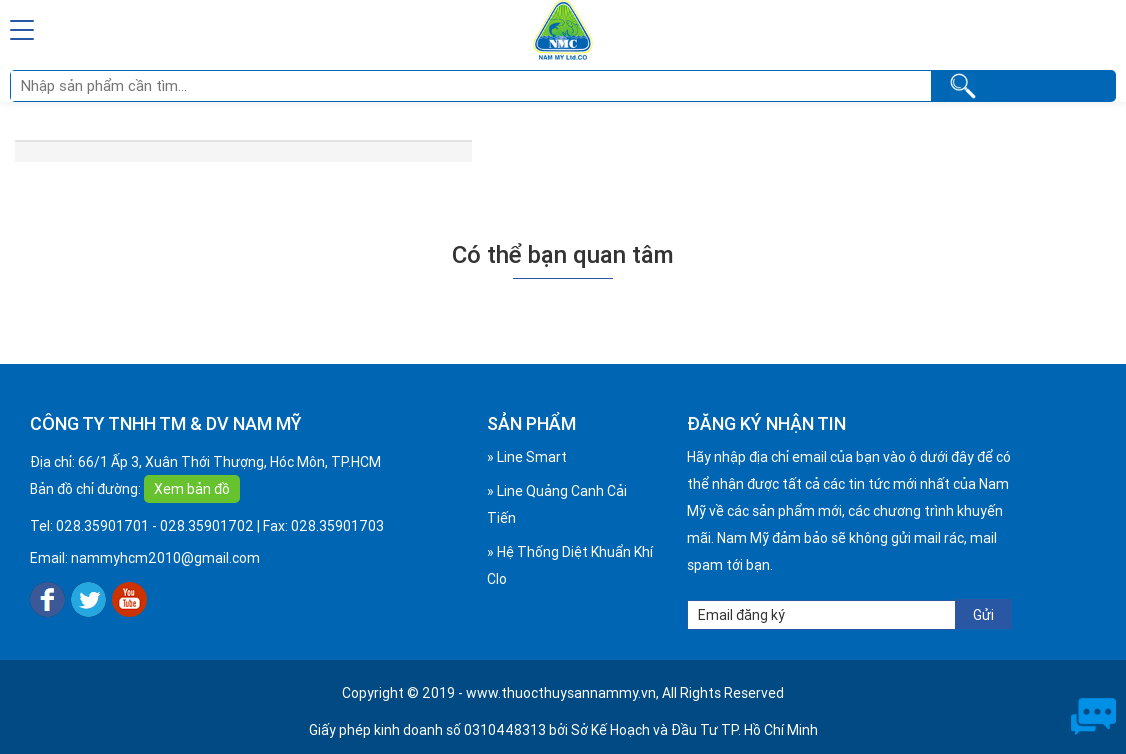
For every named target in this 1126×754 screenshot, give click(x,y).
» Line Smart (527, 457)
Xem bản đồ (192, 489)
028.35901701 (102, 526)
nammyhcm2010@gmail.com (165, 558)
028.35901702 (207, 526)
